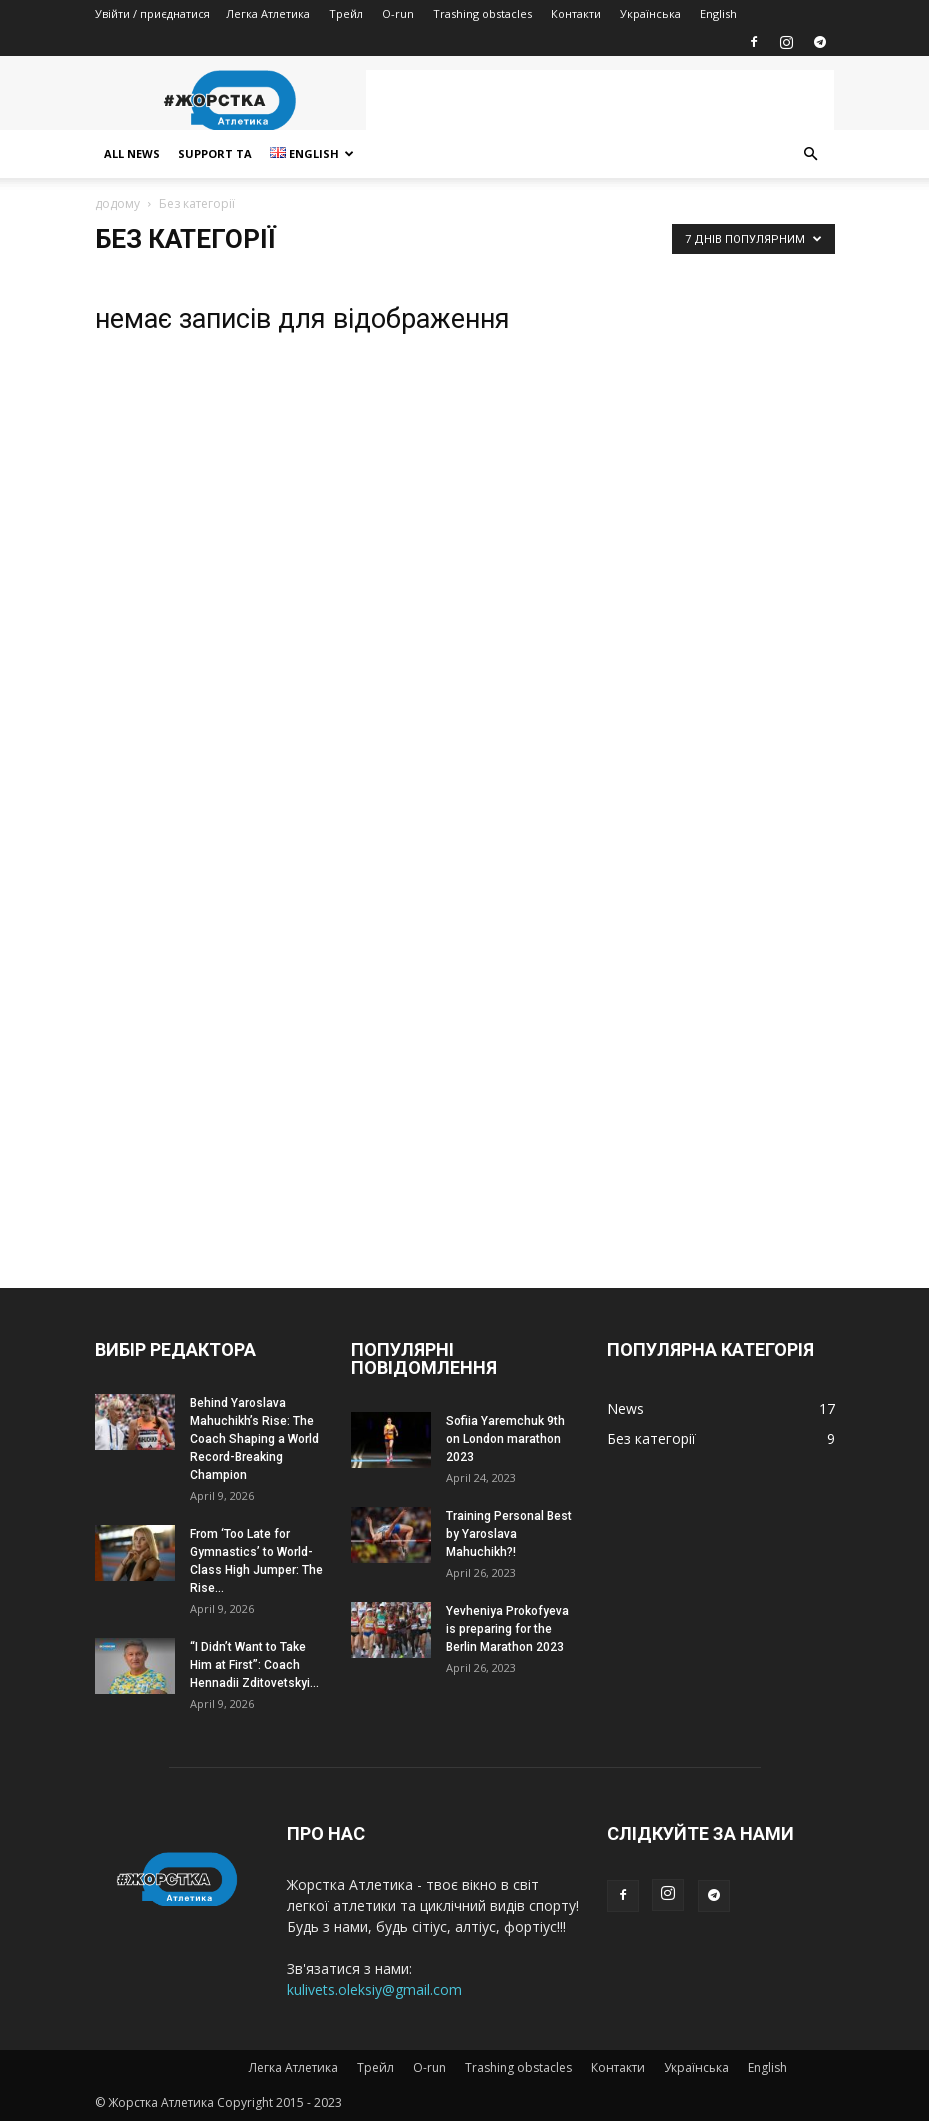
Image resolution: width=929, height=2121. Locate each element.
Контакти (576, 13)
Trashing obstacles (482, 13)
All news (132, 153)
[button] (811, 154)
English (718, 13)
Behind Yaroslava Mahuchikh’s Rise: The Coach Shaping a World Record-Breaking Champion (254, 1439)
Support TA (215, 153)
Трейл (346, 13)
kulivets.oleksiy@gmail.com (374, 1989)
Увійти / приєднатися (152, 13)
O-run (398, 13)
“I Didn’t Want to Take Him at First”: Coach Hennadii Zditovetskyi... (254, 1665)
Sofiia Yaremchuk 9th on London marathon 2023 (505, 1439)
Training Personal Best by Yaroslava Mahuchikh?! (509, 1534)
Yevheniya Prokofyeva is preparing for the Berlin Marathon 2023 (507, 1629)
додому (117, 203)
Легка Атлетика (268, 13)
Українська (650, 13)
